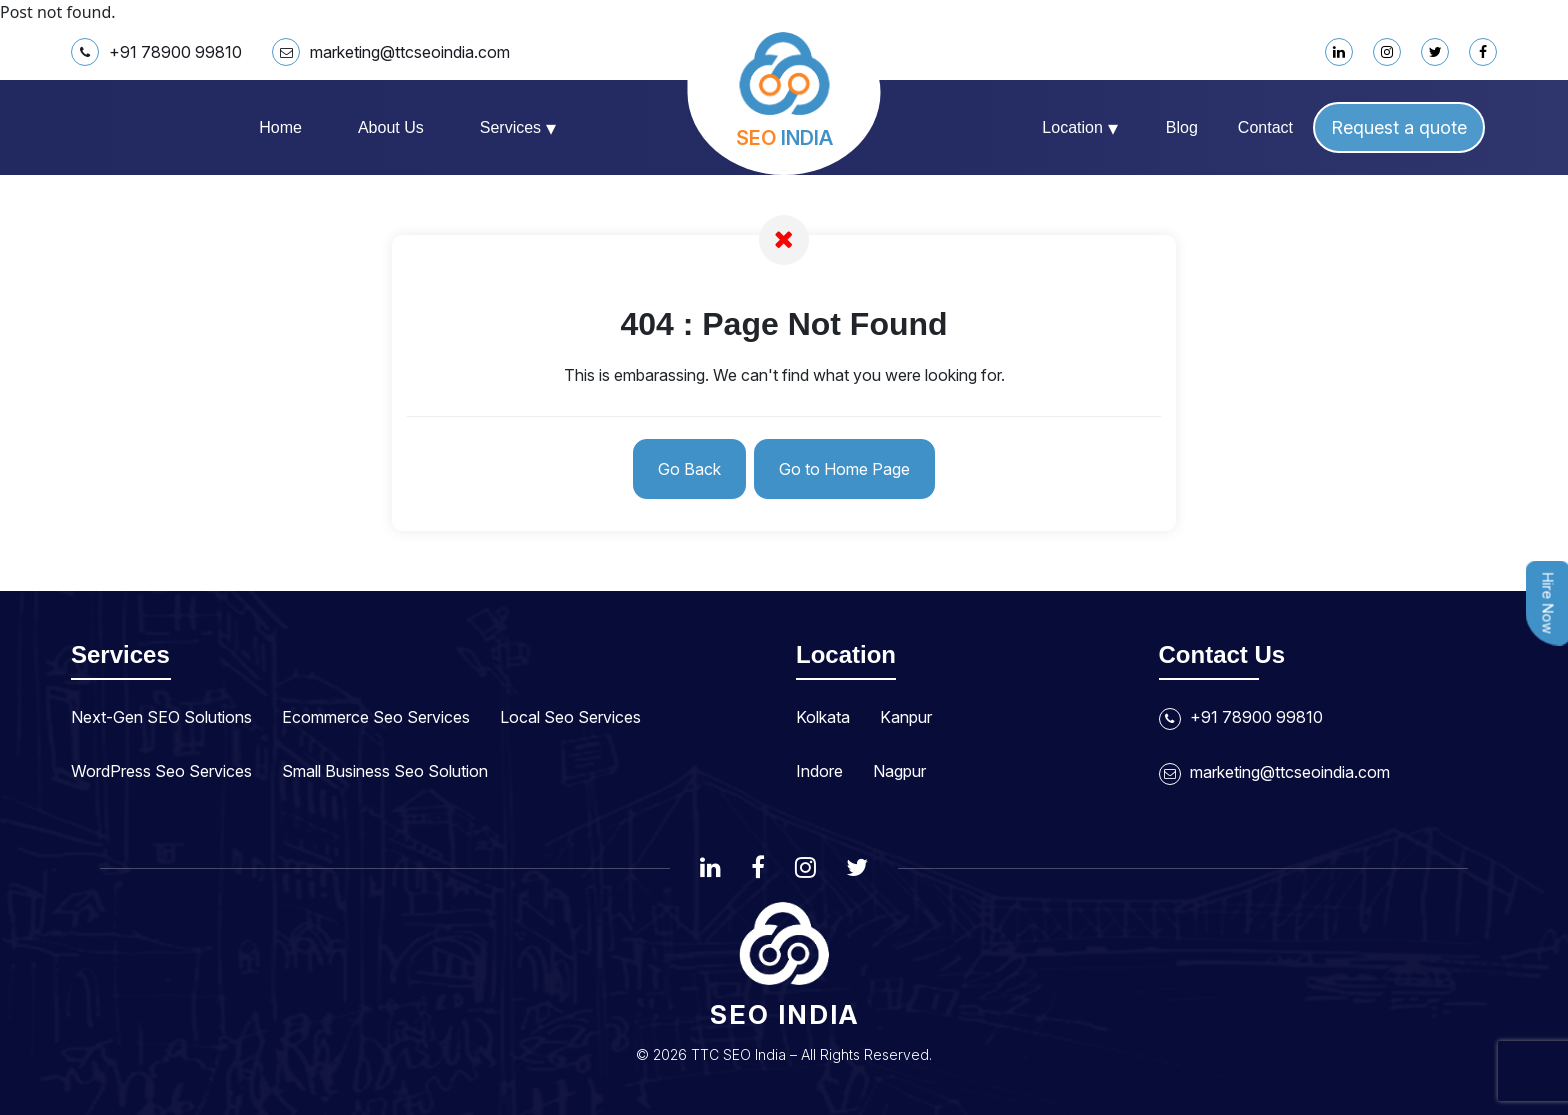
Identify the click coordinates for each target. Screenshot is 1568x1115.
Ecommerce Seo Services (376, 717)
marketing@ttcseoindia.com (391, 52)
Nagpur (899, 771)
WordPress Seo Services (161, 771)
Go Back (689, 469)
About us (391, 127)
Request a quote (1399, 127)
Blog (1182, 127)
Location (1080, 128)
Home (280, 127)
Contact (1265, 127)
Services (518, 128)
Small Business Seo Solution (385, 771)
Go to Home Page (844, 469)
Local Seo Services (570, 717)
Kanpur (906, 717)
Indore (819, 771)
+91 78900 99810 (156, 52)
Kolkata (823, 717)
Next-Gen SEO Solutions (161, 717)
